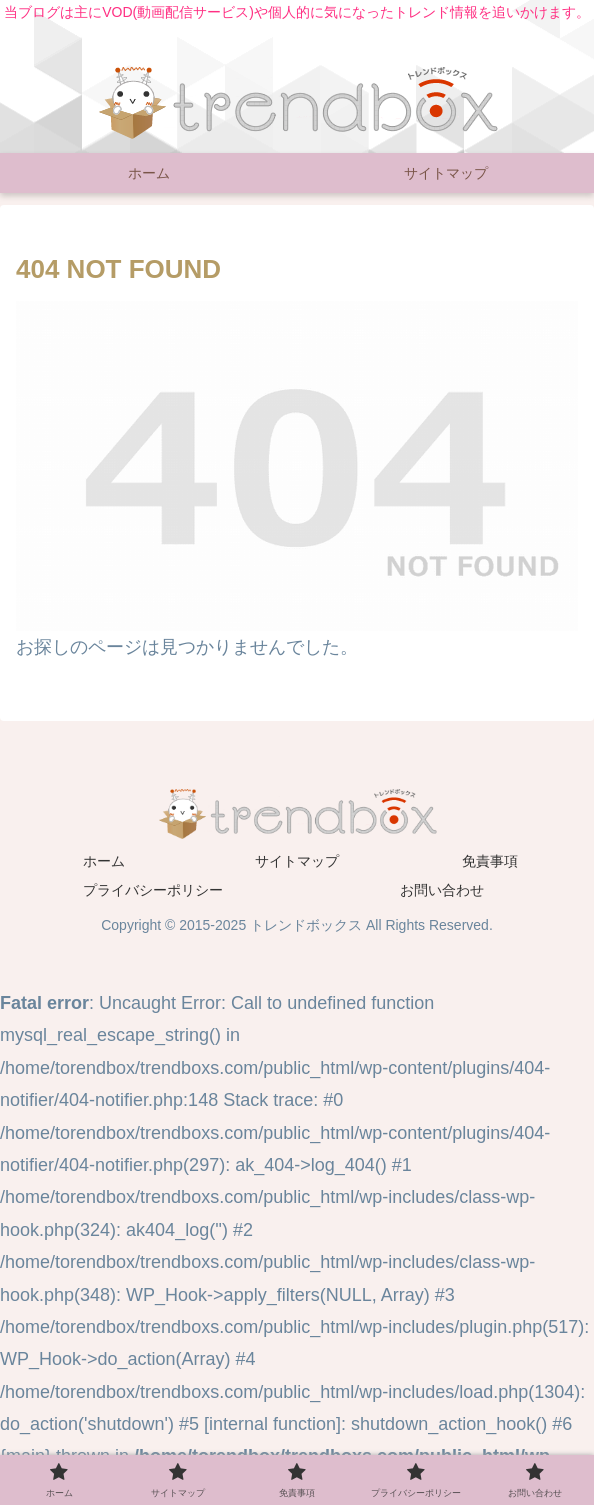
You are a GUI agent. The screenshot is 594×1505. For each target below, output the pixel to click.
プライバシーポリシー (153, 890)
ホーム (104, 861)
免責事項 (490, 861)
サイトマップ (297, 861)
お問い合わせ (442, 890)
